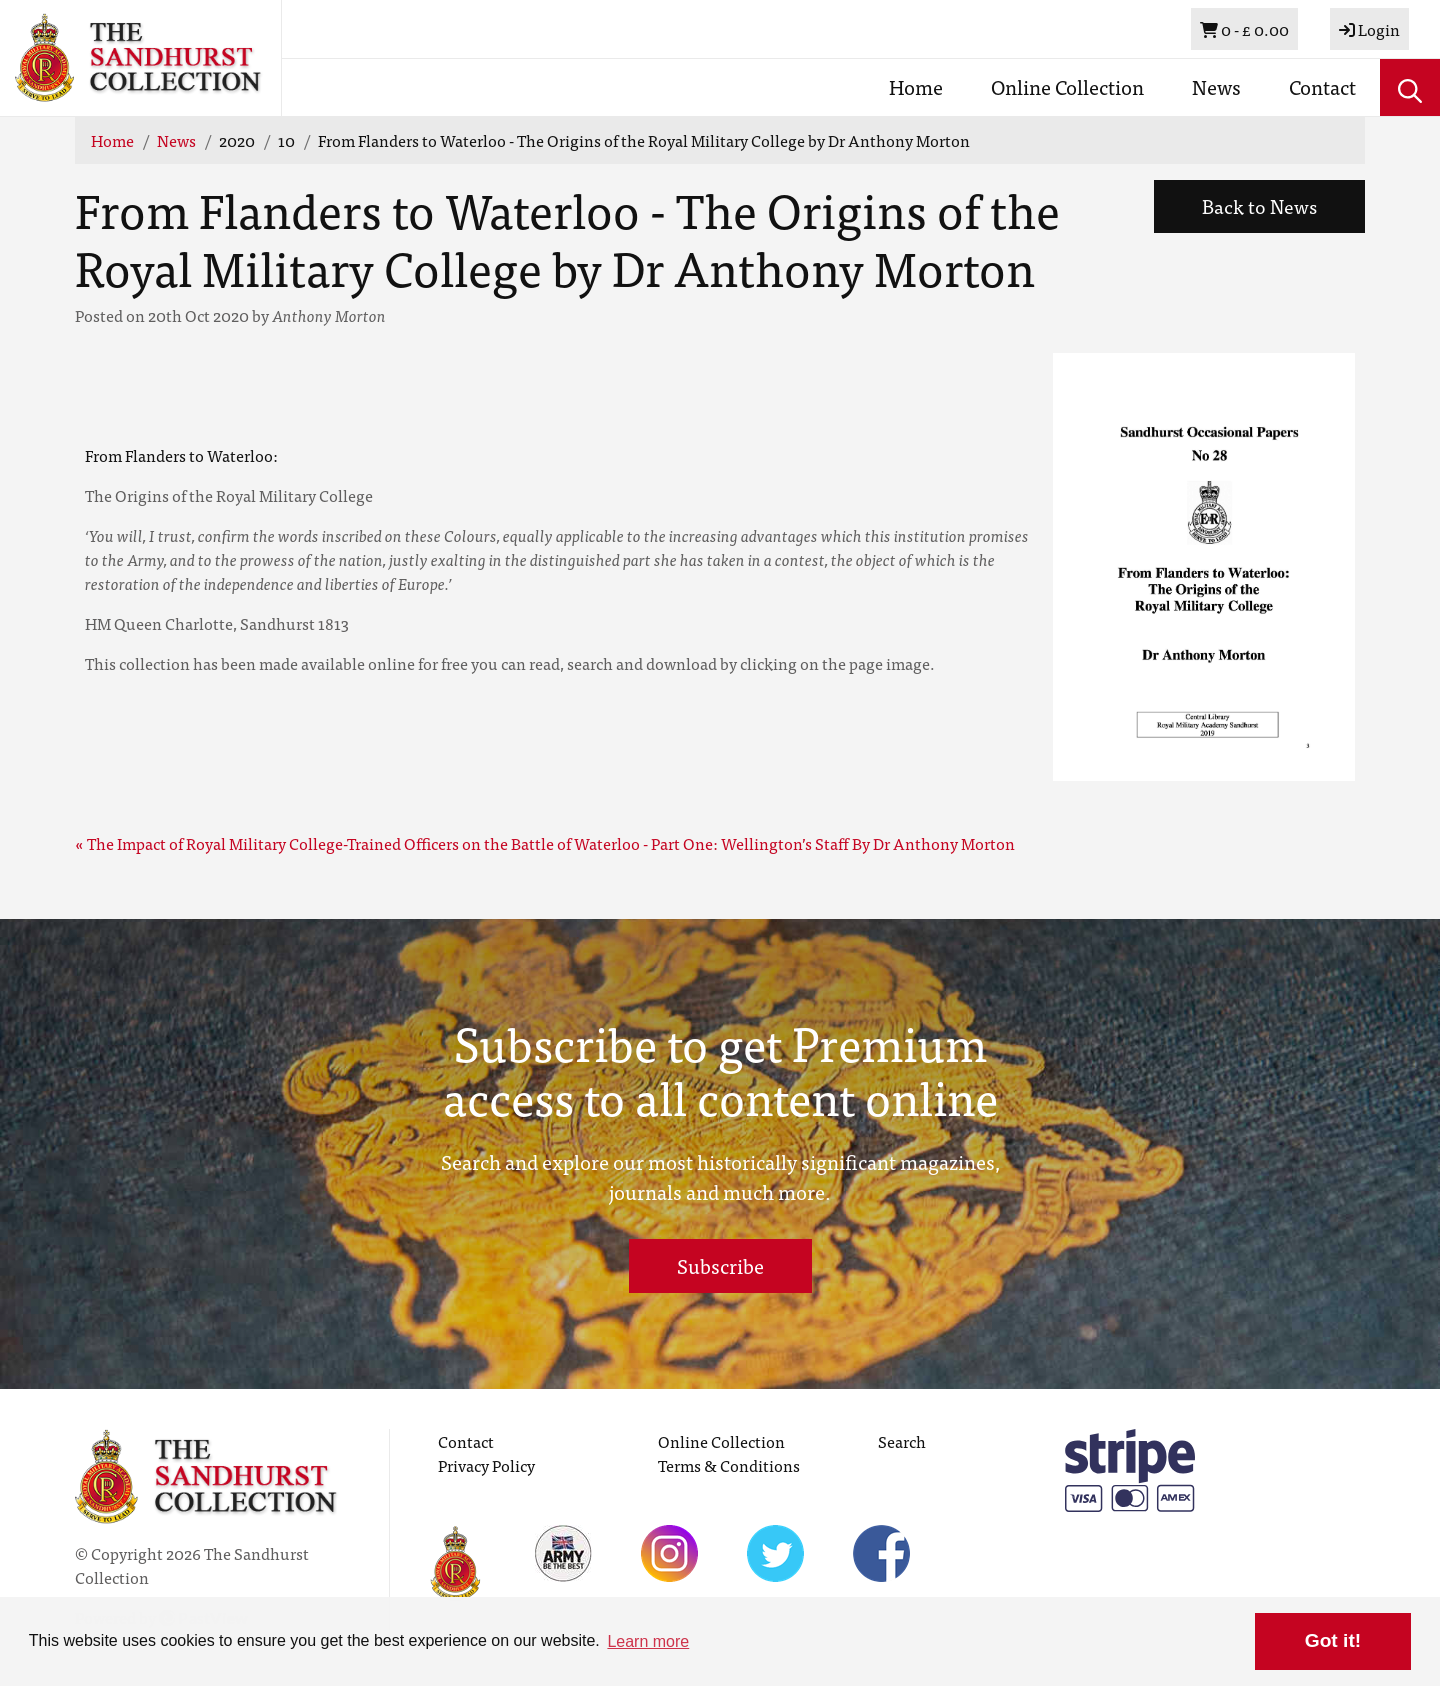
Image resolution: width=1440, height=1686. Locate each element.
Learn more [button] (648, 1641)
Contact (1322, 86)
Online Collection (1067, 86)
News (1216, 86)
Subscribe (720, 1265)
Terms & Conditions (729, 1465)
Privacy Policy (486, 1465)
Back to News (1259, 205)
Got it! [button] (1333, 1640)
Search (902, 1441)
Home (916, 86)
